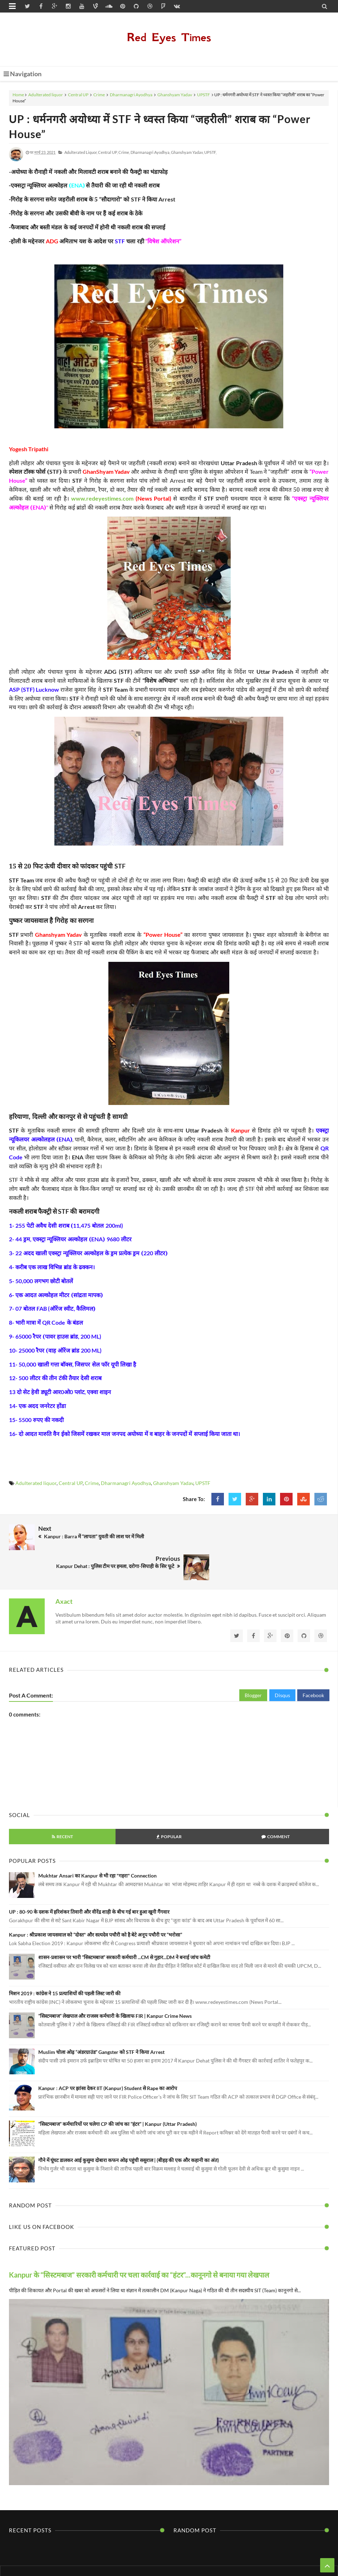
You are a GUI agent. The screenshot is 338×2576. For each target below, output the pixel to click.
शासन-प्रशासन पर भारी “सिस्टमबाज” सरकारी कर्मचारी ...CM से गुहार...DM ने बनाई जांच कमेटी (124, 1923)
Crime (99, 94)
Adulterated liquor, (80, 152)
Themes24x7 (236, 2557)
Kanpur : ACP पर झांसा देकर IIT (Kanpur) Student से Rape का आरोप (107, 2054)
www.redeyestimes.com (102, 498)
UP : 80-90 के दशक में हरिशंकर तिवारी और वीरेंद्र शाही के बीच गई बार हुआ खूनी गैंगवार (89, 1878)
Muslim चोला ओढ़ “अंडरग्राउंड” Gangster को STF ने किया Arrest (101, 2018)
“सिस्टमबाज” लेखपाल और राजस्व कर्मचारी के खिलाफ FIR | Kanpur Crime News (115, 1982)
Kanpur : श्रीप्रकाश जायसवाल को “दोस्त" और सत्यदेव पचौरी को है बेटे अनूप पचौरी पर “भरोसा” (95, 1900)
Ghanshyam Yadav (174, 94)
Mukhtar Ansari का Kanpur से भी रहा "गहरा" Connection (97, 1842)
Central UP (78, 94)
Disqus (282, 1661)
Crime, (124, 152)
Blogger (253, 1661)
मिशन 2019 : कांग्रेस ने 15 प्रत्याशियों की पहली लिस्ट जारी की (65, 1959)
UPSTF (203, 94)
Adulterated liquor (45, 94)
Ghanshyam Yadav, (187, 152)
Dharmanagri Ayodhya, (150, 152)
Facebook (313, 1661)
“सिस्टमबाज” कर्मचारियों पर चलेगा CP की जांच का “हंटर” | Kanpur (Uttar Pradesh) (117, 2090)
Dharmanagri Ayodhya (131, 94)
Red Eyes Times (169, 37)
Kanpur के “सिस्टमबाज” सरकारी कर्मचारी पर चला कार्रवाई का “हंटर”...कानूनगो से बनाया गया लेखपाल (139, 2240)
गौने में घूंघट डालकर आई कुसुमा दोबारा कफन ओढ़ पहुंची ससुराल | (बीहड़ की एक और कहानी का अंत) (128, 2126)
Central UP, (108, 152)
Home (18, 94)
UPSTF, (210, 152)
